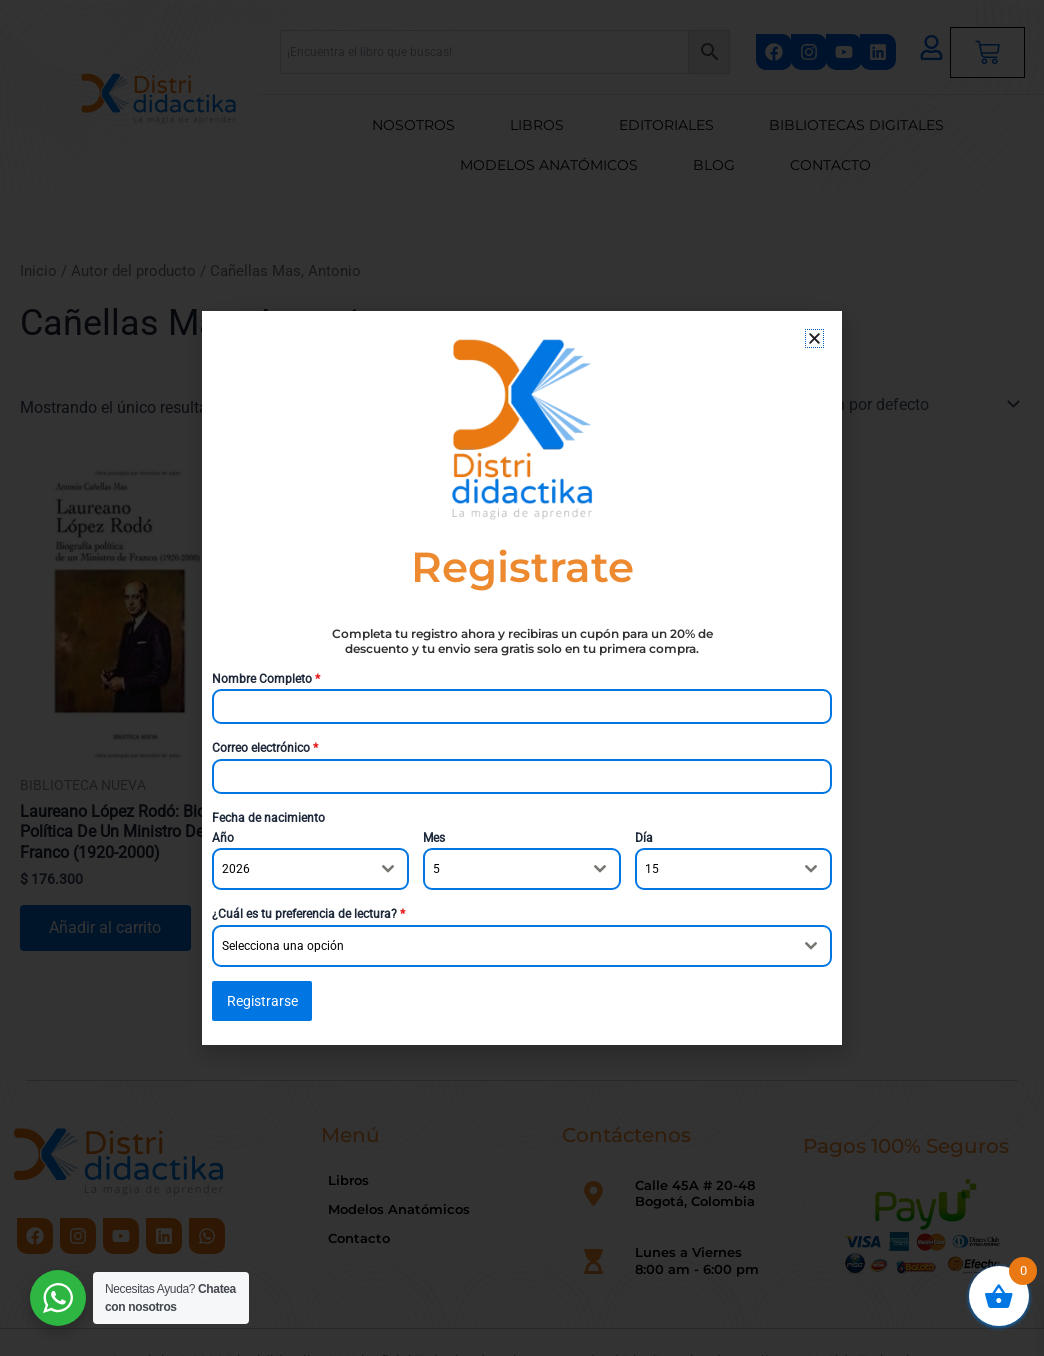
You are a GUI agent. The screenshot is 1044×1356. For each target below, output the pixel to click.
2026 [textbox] (236, 870)
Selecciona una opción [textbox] (283, 946)
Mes (434, 838)
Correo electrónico (265, 748)
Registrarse (262, 1001)
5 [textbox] (436, 870)
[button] (814, 338)
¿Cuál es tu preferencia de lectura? (308, 915)
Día (644, 838)
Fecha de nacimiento (268, 818)
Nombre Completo (266, 679)
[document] (522, 678)
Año (223, 838)
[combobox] (310, 870)
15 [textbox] (652, 870)
